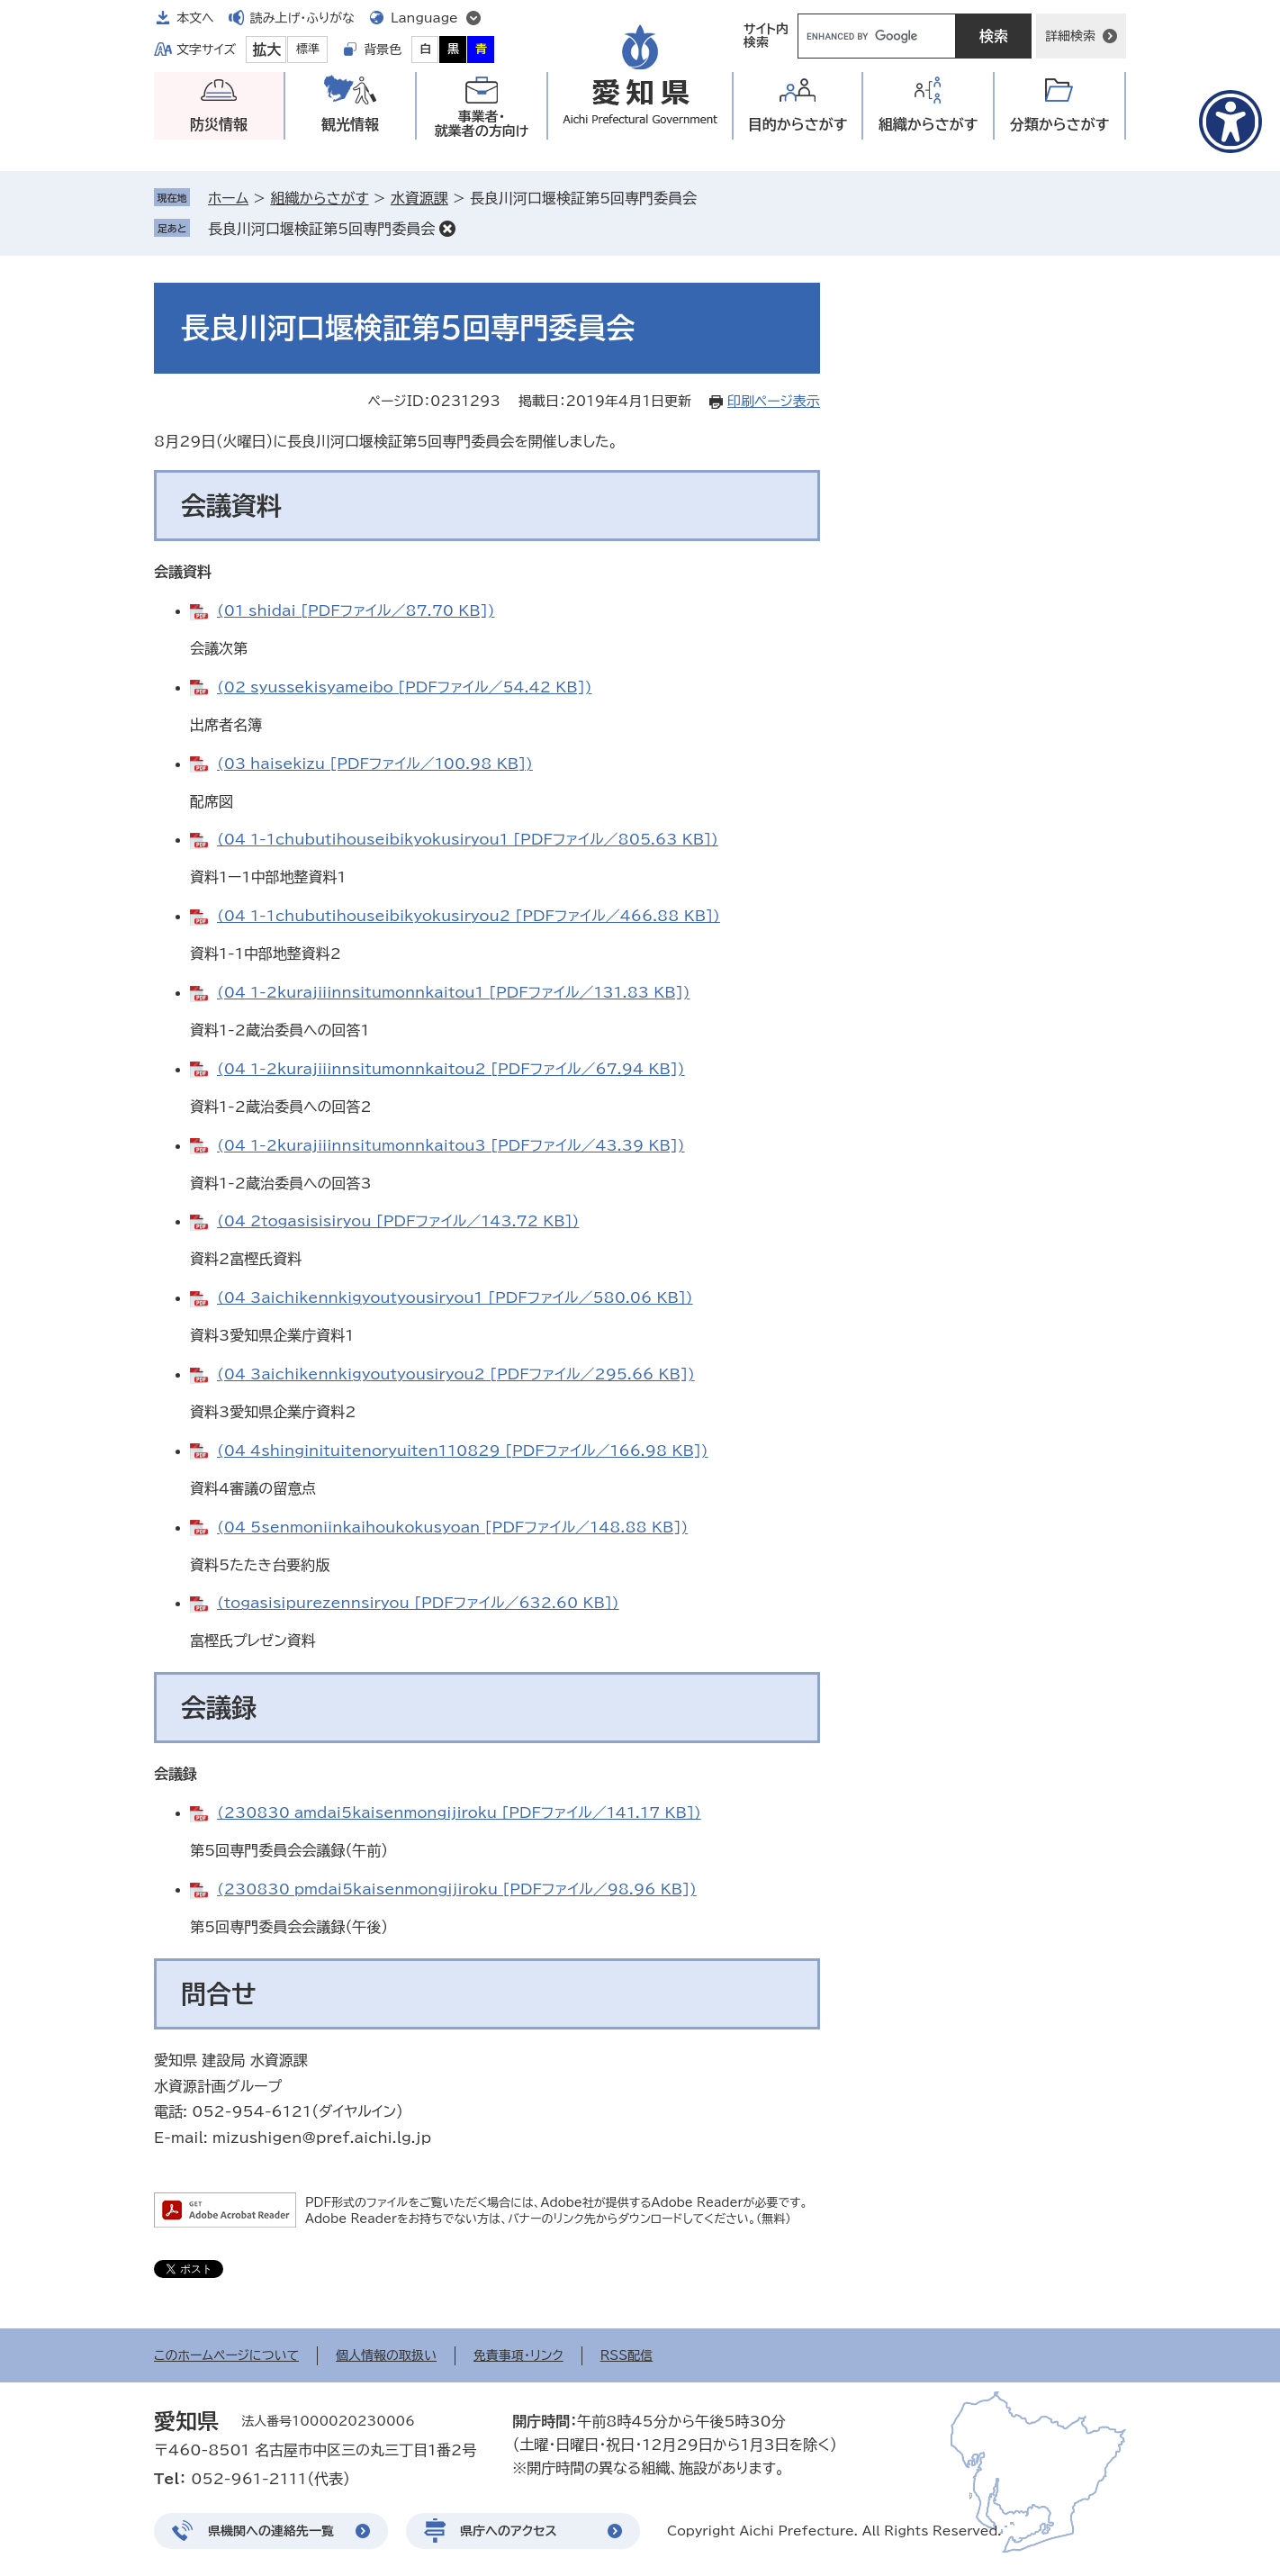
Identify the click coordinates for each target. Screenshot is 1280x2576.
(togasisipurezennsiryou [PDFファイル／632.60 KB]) (418, 1602)
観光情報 (350, 124)
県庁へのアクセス (508, 2531)
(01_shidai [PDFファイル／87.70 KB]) (356, 610)
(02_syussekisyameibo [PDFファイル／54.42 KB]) (404, 687)
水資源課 (419, 198)
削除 (447, 229)
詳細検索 (1070, 36)
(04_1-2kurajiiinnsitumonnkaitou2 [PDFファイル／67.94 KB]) (451, 1069)
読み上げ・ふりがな (302, 18)
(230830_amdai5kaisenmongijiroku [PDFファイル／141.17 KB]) (459, 1812)
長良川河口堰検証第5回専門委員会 (321, 228)
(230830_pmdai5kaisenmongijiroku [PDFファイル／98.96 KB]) (457, 1889)
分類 (1060, 124)
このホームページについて (226, 2355)
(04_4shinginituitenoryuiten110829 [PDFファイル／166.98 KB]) (462, 1450)
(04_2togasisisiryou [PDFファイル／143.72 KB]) (398, 1221)
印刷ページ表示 (773, 401)
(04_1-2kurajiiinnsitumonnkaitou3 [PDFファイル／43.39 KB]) (451, 1145)
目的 (798, 124)
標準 (308, 49)
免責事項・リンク (518, 2355)
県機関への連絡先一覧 (271, 2531)
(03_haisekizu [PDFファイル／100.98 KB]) (375, 763)
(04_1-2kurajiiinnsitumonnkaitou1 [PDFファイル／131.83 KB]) (453, 992)
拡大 (266, 49)
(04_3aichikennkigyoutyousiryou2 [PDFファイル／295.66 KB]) (456, 1374)
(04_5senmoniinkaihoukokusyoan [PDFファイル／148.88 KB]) (452, 1527)
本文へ (195, 18)
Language (424, 18)
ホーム (228, 198)
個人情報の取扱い (386, 2355)
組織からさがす (319, 198)
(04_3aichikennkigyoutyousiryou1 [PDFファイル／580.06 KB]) (455, 1297)
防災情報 (219, 124)
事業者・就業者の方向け (482, 124)
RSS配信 (627, 2355)
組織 (928, 124)
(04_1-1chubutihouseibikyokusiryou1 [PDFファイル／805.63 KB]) (467, 839)
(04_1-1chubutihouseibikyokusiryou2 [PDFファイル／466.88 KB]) (468, 915)
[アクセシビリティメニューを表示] (1230, 121)
